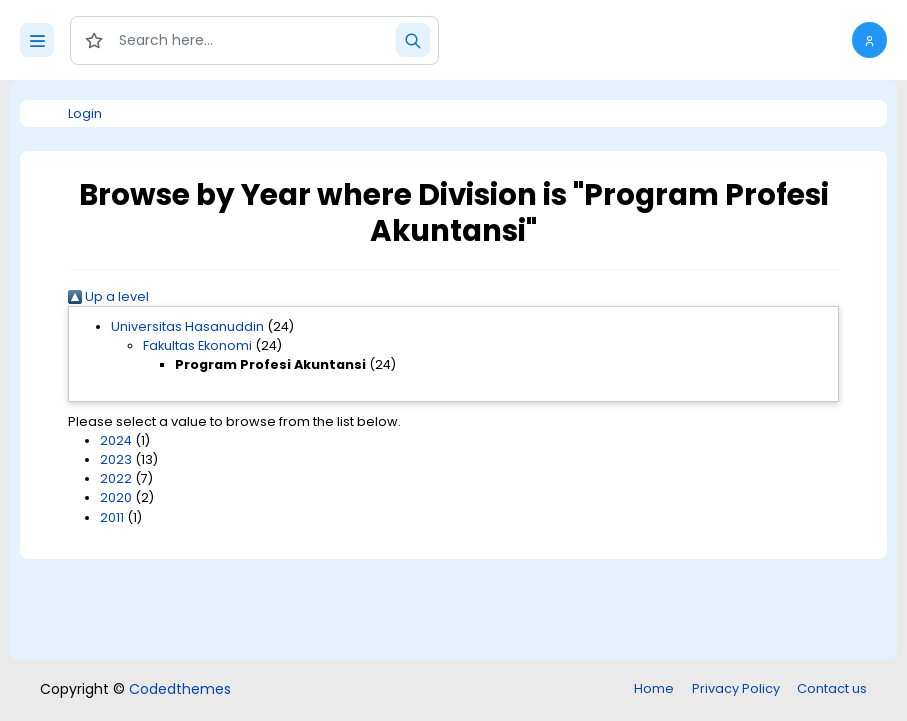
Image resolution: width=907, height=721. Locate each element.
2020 (116, 497)
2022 (116, 478)
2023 (116, 459)
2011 (112, 517)
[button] (869, 40)
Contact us (832, 688)
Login (85, 113)
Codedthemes (180, 689)
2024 (116, 440)
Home (654, 688)
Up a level (108, 296)
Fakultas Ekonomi (197, 345)
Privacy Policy (736, 688)
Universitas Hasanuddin (187, 326)
